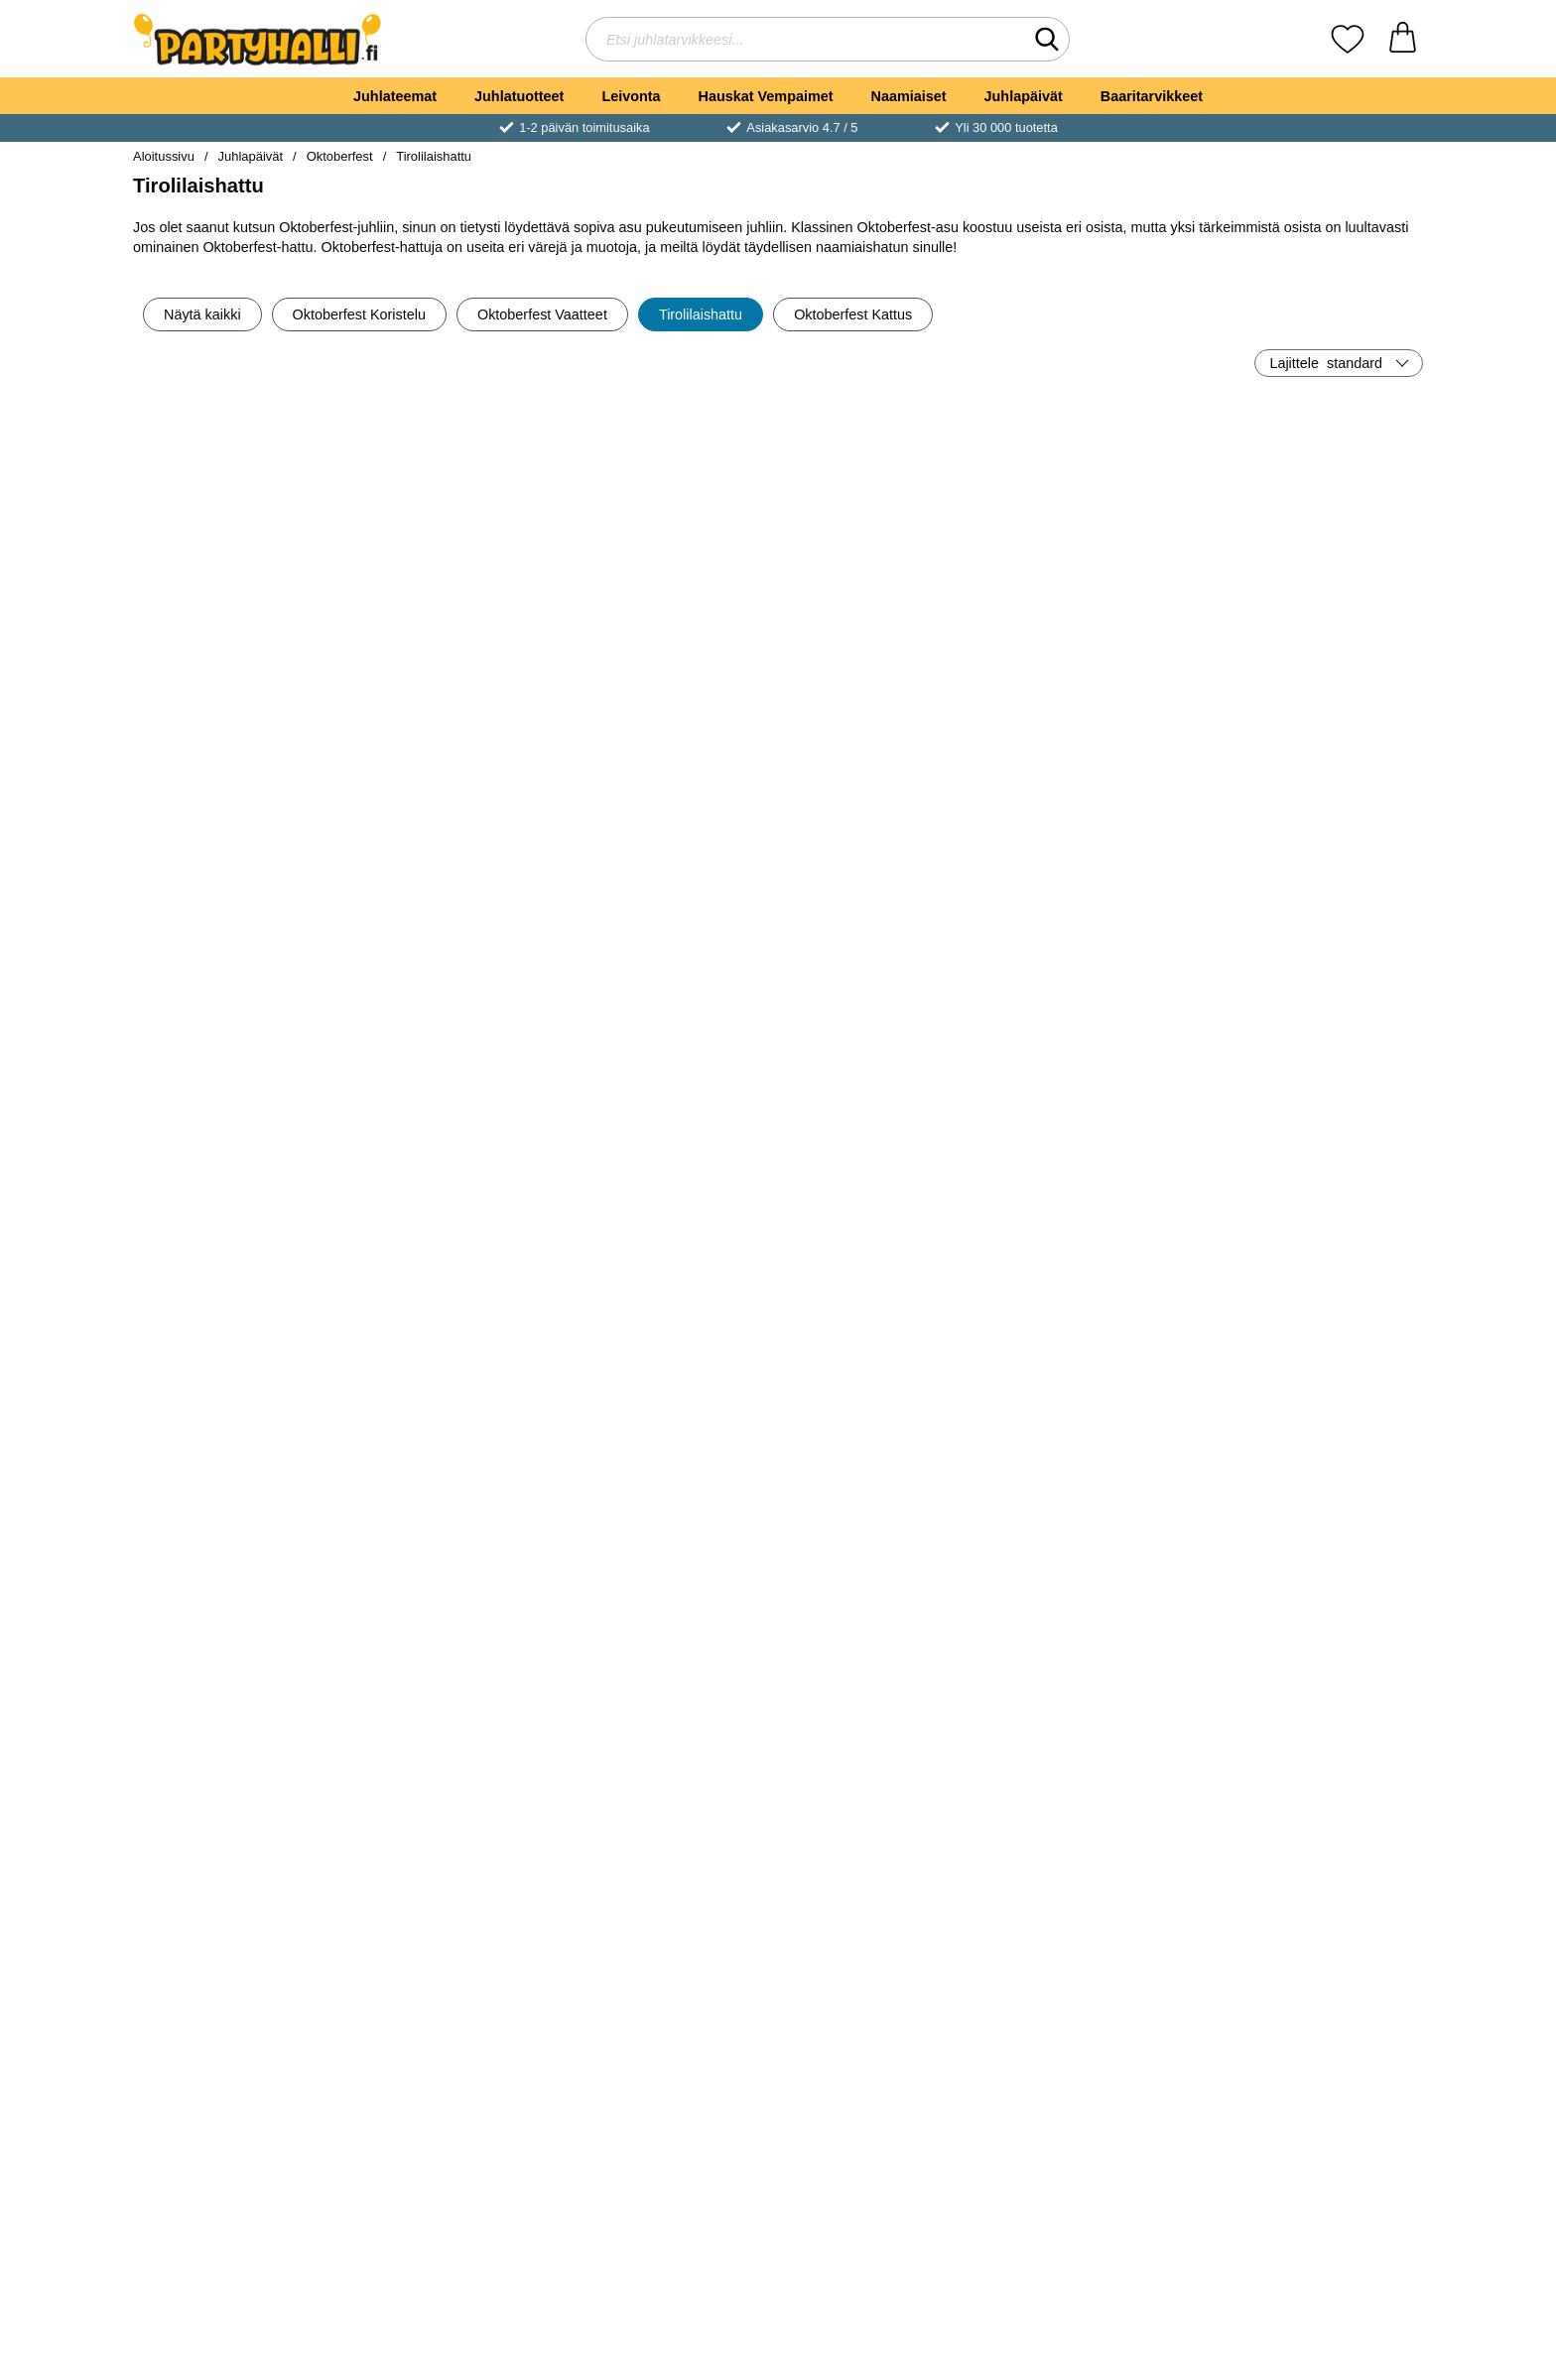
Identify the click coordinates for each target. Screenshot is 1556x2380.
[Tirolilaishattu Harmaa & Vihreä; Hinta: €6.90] (1102, 829)
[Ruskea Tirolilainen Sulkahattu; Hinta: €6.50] (1318, 507)
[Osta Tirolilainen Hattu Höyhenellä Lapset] (238, 969)
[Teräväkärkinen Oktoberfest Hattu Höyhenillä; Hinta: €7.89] (455, 829)
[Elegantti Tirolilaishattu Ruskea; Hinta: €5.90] (886, 1474)
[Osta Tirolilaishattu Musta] (1317, 969)
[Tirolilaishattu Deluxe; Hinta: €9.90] (886, 829)
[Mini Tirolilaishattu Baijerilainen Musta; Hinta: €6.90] (670, 1797)
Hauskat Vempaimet (766, 96)
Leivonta (630, 96)
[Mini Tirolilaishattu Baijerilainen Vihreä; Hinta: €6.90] (1102, 1797)
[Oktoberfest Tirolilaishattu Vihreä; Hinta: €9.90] (238, 1797)
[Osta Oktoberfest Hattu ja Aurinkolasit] (1101, 647)
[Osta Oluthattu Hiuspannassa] (669, 647)
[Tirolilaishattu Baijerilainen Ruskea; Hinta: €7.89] (455, 1797)
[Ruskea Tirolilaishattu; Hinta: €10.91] (1318, 1474)
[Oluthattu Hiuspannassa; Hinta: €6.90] (670, 507)
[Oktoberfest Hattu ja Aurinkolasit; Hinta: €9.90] (1102, 507)
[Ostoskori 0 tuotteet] (1402, 39)
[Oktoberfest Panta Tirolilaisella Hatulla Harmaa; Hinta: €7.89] (670, 1152)
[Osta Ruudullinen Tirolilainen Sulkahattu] (454, 1292)
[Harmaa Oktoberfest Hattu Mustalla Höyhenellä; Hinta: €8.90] (455, 1474)
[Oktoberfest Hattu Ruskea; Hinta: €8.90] (238, 1474)
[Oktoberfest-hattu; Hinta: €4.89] (670, 1474)
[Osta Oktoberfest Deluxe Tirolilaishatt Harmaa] (886, 1292)
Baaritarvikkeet (1152, 96)
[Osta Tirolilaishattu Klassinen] (238, 647)
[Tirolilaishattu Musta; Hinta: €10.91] (1318, 829)
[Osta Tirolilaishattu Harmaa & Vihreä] (1101, 969)
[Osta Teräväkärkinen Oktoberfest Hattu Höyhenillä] (454, 969)
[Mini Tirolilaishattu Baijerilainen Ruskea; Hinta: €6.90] (886, 1797)
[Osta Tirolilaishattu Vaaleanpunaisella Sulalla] (454, 647)
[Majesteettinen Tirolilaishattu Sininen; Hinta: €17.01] (1102, 1474)
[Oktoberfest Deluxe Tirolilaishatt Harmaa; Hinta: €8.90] (886, 1152)
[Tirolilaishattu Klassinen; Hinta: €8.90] (238, 507)
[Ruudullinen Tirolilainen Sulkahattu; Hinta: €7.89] (455, 1152)
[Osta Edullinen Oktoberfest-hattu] (886, 647)
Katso (1102, 1292)
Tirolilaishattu (433, 156)
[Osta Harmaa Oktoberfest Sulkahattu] (238, 1292)
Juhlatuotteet (519, 96)
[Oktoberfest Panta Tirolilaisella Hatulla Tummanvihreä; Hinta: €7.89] (670, 2119)
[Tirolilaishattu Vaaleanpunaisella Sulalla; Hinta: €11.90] (455, 507)
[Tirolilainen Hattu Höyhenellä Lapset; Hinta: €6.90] (238, 829)
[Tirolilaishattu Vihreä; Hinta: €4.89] (670, 829)
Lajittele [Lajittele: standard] (1325, 363)
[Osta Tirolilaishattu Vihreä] (669, 969)
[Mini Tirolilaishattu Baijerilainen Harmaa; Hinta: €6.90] (1318, 1797)
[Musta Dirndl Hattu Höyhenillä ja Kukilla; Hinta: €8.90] (238, 2119)
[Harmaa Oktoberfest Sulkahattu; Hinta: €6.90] (238, 1152)
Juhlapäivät (1023, 96)
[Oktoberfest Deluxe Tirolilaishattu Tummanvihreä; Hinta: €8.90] (455, 2119)
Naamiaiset (909, 96)
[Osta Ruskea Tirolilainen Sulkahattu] (1317, 647)
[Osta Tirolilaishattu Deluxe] (886, 969)
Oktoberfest (340, 156)
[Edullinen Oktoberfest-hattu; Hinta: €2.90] (886, 507)
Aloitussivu (163, 156)
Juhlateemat (395, 96)
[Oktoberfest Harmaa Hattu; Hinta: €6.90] (1318, 1152)
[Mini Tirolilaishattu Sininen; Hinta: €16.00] (1102, 1152)
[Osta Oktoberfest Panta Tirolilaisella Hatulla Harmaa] (669, 1292)
